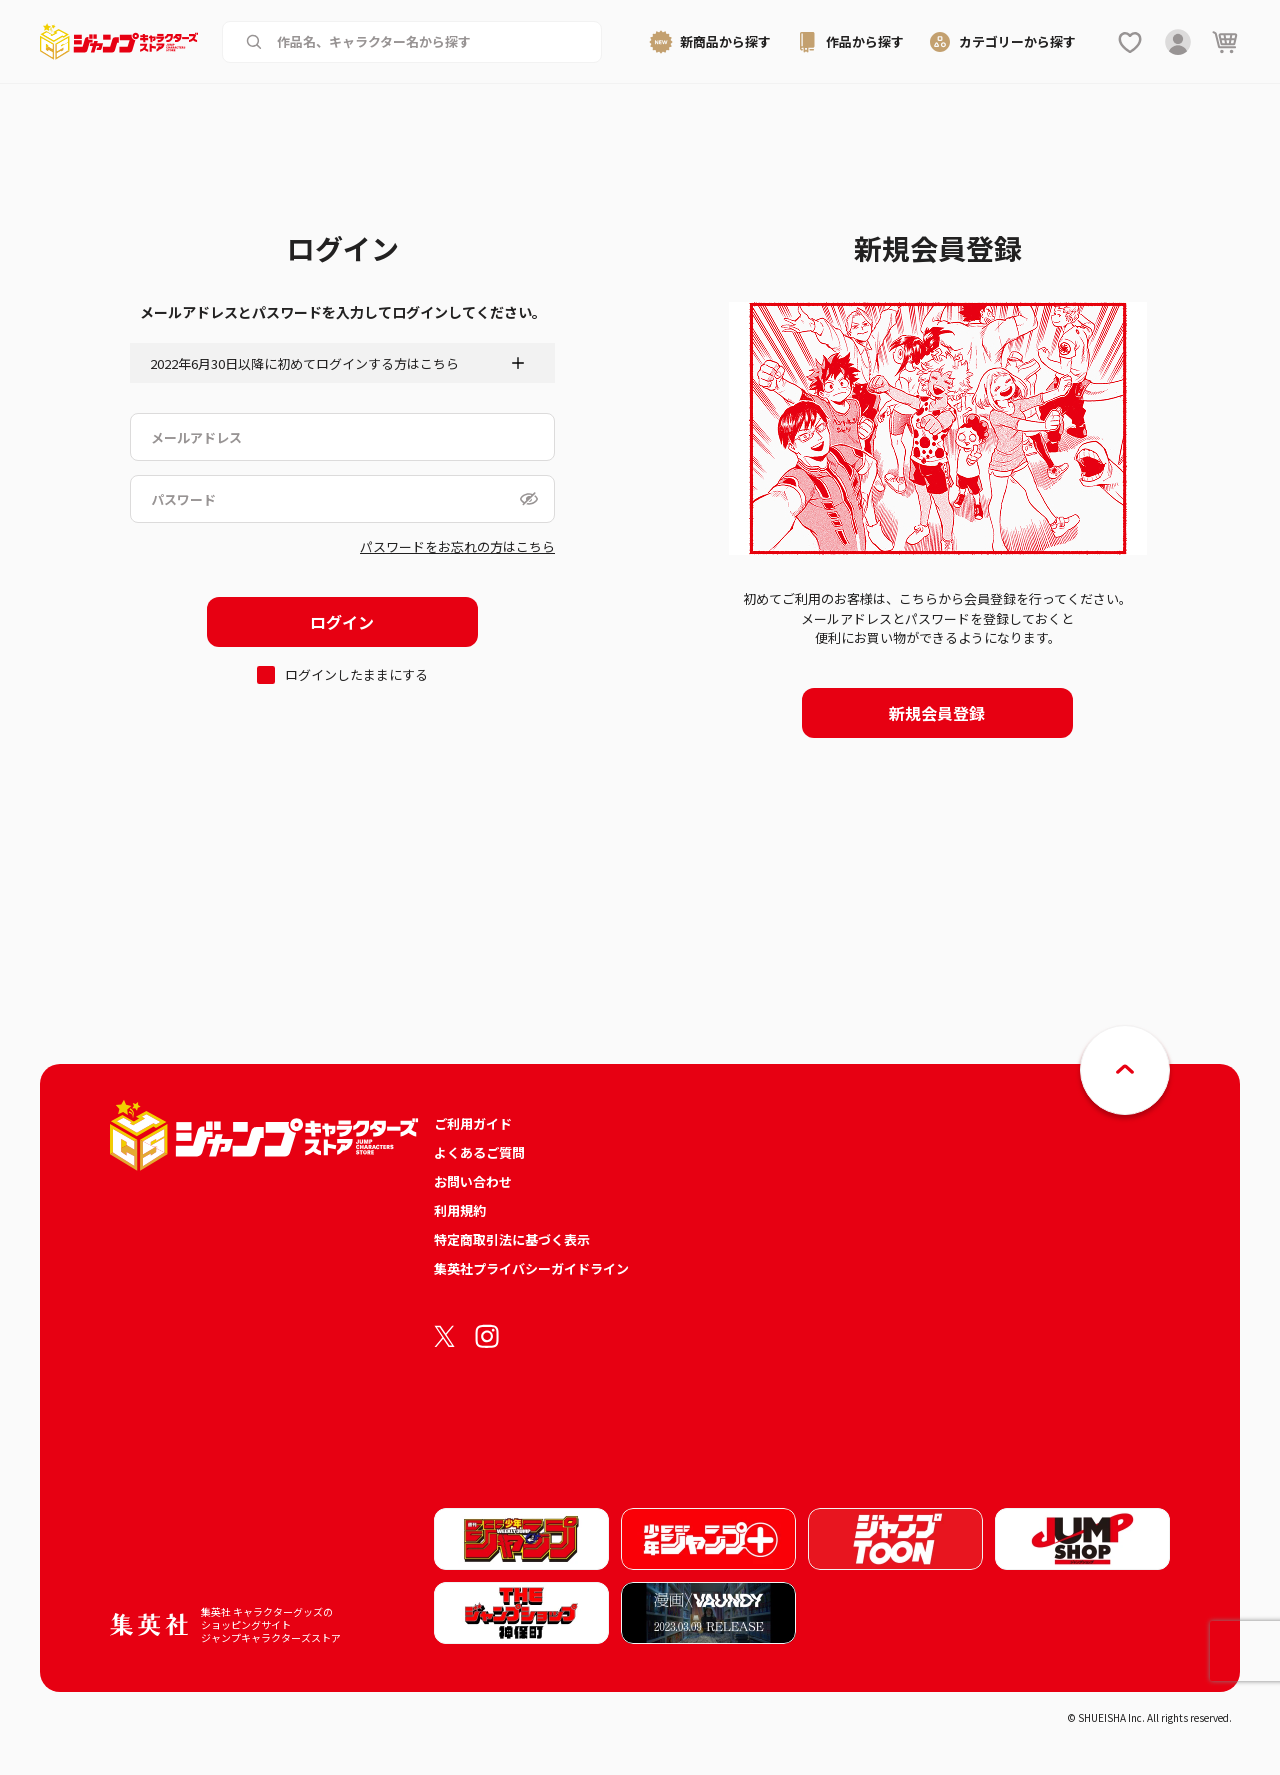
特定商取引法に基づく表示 (512, 1239)
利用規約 (460, 1210)
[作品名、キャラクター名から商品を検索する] (428, 42)
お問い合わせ (473, 1181)
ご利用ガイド (473, 1123)
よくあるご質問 (479, 1152)
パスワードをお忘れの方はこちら (457, 546)
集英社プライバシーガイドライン (531, 1268)
